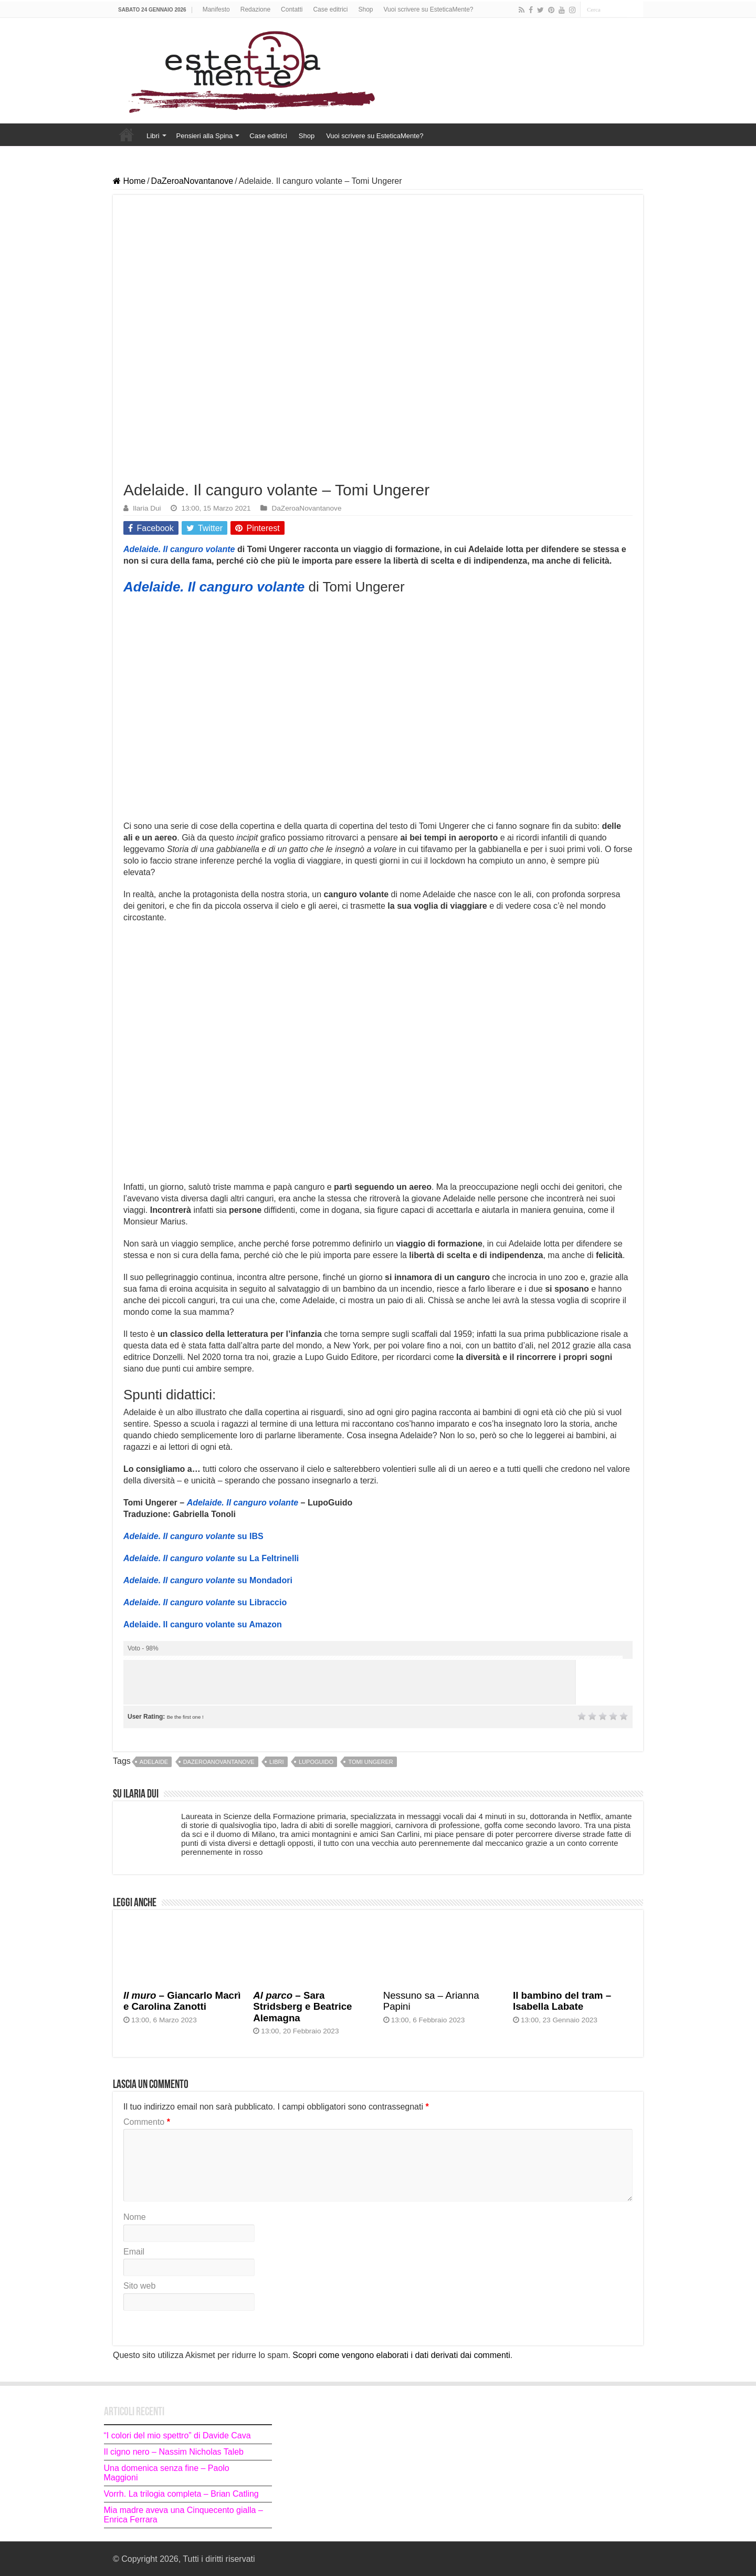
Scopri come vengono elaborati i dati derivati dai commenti (401, 2355)
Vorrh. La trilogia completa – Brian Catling (181, 2493)
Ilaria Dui (147, 508)
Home (126, 134)
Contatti (291, 9)
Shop (365, 9)
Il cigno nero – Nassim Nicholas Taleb (174, 2451)
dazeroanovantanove (219, 1762)
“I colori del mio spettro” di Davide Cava (177, 2435)
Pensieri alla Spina (204, 136)
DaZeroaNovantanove (192, 180)
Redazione (255, 9)
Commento (146, 2121)
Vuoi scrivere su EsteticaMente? (429, 9)
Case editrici (330, 9)
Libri (153, 136)
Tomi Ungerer (370, 1762)
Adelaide (154, 1762)
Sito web (139, 2285)
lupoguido (316, 1762)
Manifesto (216, 9)
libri (276, 1762)
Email (133, 2251)
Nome (134, 2217)
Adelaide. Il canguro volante (179, 549)
